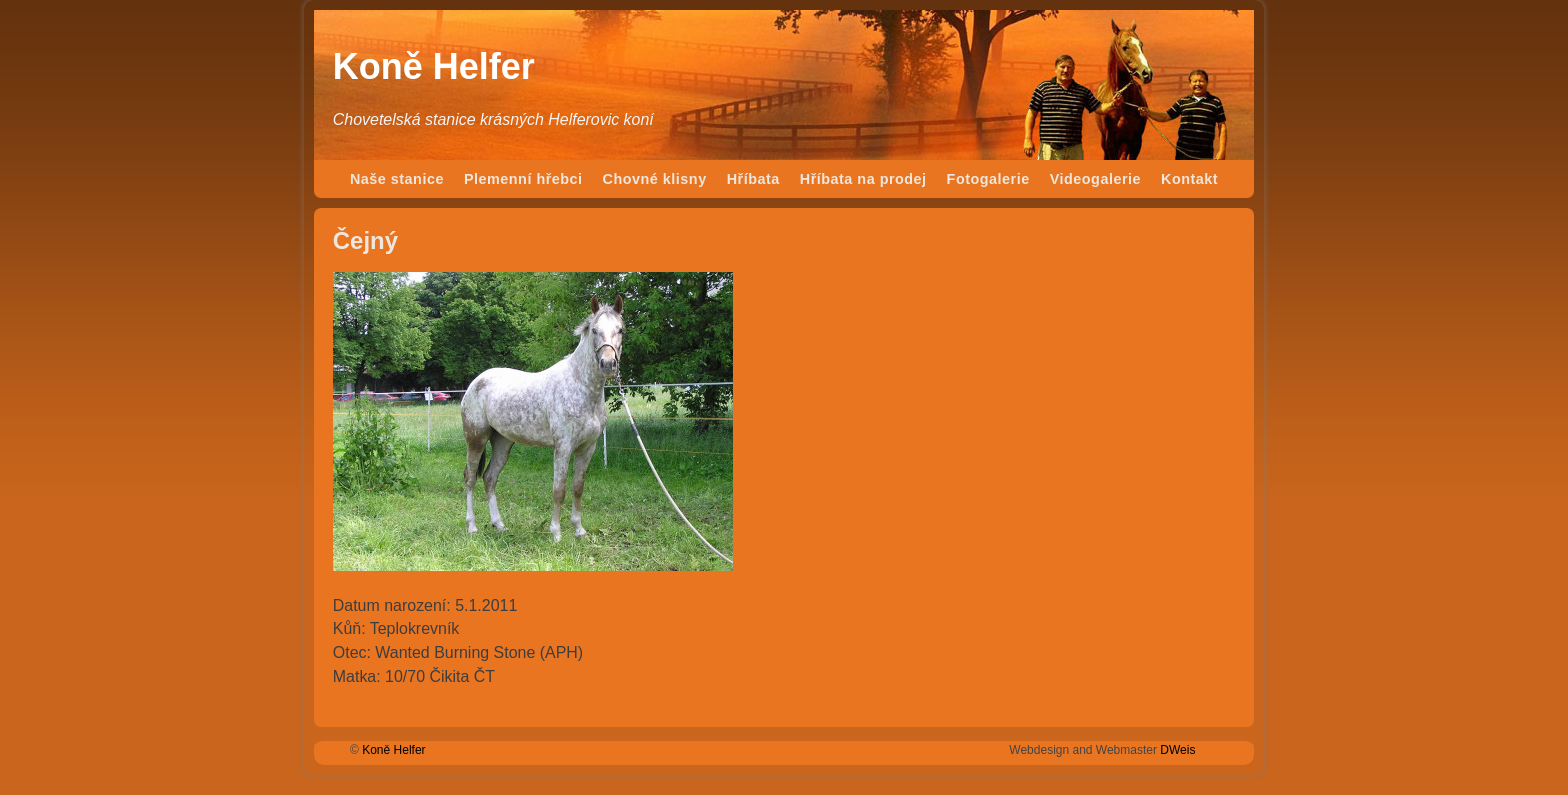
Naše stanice (397, 179)
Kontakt (1189, 179)
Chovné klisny (655, 179)
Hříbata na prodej (863, 179)
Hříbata (753, 179)
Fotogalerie (988, 179)
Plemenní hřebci (523, 179)
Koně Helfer (434, 66)
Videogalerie (1095, 179)
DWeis (1177, 750)
